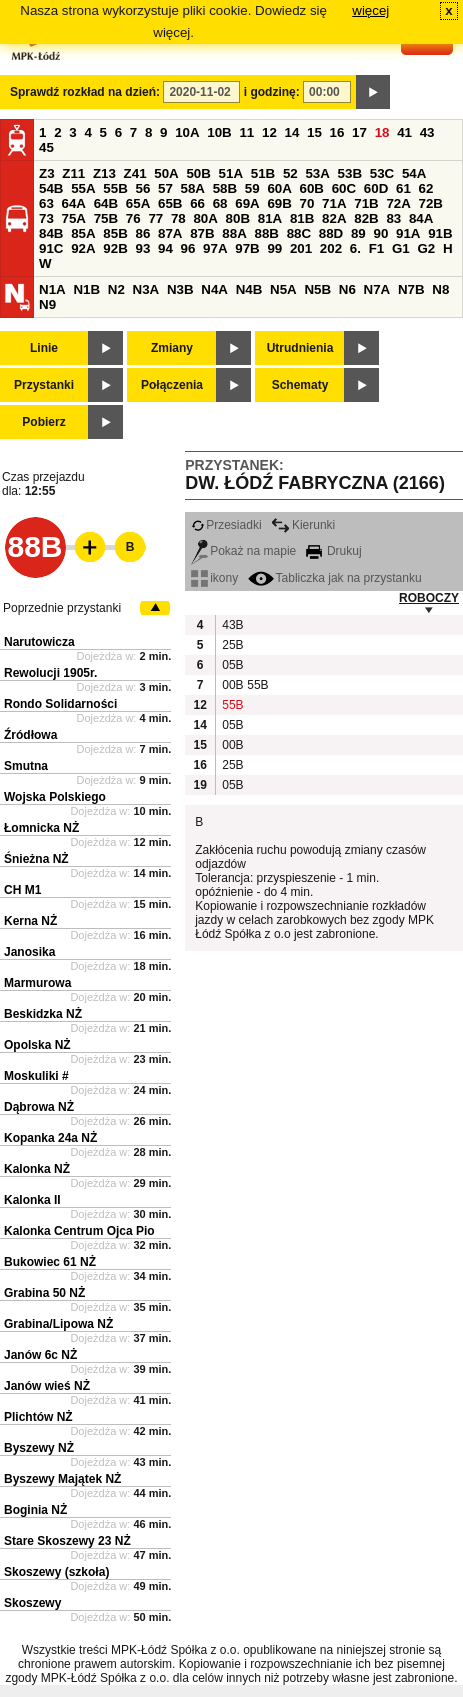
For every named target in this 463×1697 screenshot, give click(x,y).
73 (46, 218)
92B (115, 248)
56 (142, 188)
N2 (116, 289)
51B (263, 173)
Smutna (26, 766)
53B (350, 173)
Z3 (47, 173)
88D (331, 233)
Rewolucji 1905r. (50, 673)
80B (238, 218)
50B (198, 173)
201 (301, 248)
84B (51, 233)
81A (270, 218)
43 (427, 132)
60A (279, 188)
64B (106, 203)
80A (205, 218)
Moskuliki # (36, 1076)
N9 (47, 304)
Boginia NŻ (35, 1510)
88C (299, 233)
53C (382, 173)
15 (314, 132)
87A (170, 233)
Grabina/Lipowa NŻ (58, 1324)
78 (178, 218)
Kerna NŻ (30, 921)
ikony (214, 578)
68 (220, 203)
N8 (440, 289)
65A (138, 203)
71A (334, 203)
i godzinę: (272, 92)
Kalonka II (32, 1200)
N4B (249, 289)
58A (193, 188)
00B (232, 685)
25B (232, 645)
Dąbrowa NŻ (39, 1107)
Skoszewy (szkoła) (56, 1572)
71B (366, 203)
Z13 (104, 173)
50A (166, 173)
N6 (347, 289)
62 (426, 188)
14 (292, 132)
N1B (86, 289)
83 (393, 218)
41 (404, 132)
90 (380, 233)
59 (252, 188)
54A (414, 173)
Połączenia (172, 385)
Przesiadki (226, 525)
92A (83, 248)
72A (398, 203)
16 (337, 132)
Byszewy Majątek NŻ (62, 1479)
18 (382, 132)
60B (312, 188)
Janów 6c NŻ (40, 1355)
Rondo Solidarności (60, 704)
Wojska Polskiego (55, 797)
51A (231, 173)
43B (232, 625)
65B (170, 203)
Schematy (300, 385)
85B (115, 233)
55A (83, 188)
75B (106, 218)
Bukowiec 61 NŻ (50, 1262)
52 (290, 173)
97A (215, 248)
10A (187, 132)
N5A (283, 289)
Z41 (135, 173)
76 (133, 218)
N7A (377, 289)
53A (317, 173)
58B (225, 188)
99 (274, 248)
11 (246, 132)
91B (440, 233)
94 (165, 248)
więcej (370, 10)
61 (403, 188)
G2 (426, 248)
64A (74, 203)
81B (302, 218)
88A (234, 233)
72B (431, 203)
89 (358, 233)
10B (219, 132)
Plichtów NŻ (38, 1417)
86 (142, 233)
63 (46, 203)
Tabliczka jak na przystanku (335, 578)
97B (247, 248)
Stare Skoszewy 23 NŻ (67, 1541)
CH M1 (22, 890)
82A (334, 218)
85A (83, 233)
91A (408, 233)
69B (279, 203)
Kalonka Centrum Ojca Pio (79, 1231)
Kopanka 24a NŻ (50, 1138)
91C (51, 248)
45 (46, 147)
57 (165, 188)
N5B (317, 289)
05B (232, 665)
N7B (411, 289)
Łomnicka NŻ (41, 828)
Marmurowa (37, 983)
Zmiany (172, 348)
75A (74, 218)
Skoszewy (32, 1603)
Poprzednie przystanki (62, 608)
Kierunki (303, 525)
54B (51, 188)
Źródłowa (30, 735)
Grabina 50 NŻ (44, 1293)
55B (115, 188)
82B (366, 218)
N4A (214, 289)
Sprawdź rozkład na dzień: (85, 92)
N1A (52, 289)
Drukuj (334, 551)
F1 (377, 248)
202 (331, 248)
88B (266, 233)
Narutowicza (39, 642)
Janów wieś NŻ (47, 1386)
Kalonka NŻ (37, 1169)
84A (421, 218)
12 (269, 132)
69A (247, 203)
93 (142, 248)
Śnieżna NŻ (36, 859)
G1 (401, 248)
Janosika (29, 952)
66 (197, 203)
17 (359, 132)
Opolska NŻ (37, 1045)
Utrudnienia (300, 348)
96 (188, 248)
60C (344, 188)
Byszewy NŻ (39, 1448)
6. (355, 248)
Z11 (73, 173)
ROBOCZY (429, 598)
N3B (180, 289)
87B (202, 233)
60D (376, 188)
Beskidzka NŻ (43, 1014)
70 (307, 203)
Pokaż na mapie (243, 551)
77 (155, 218)
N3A (146, 289)
